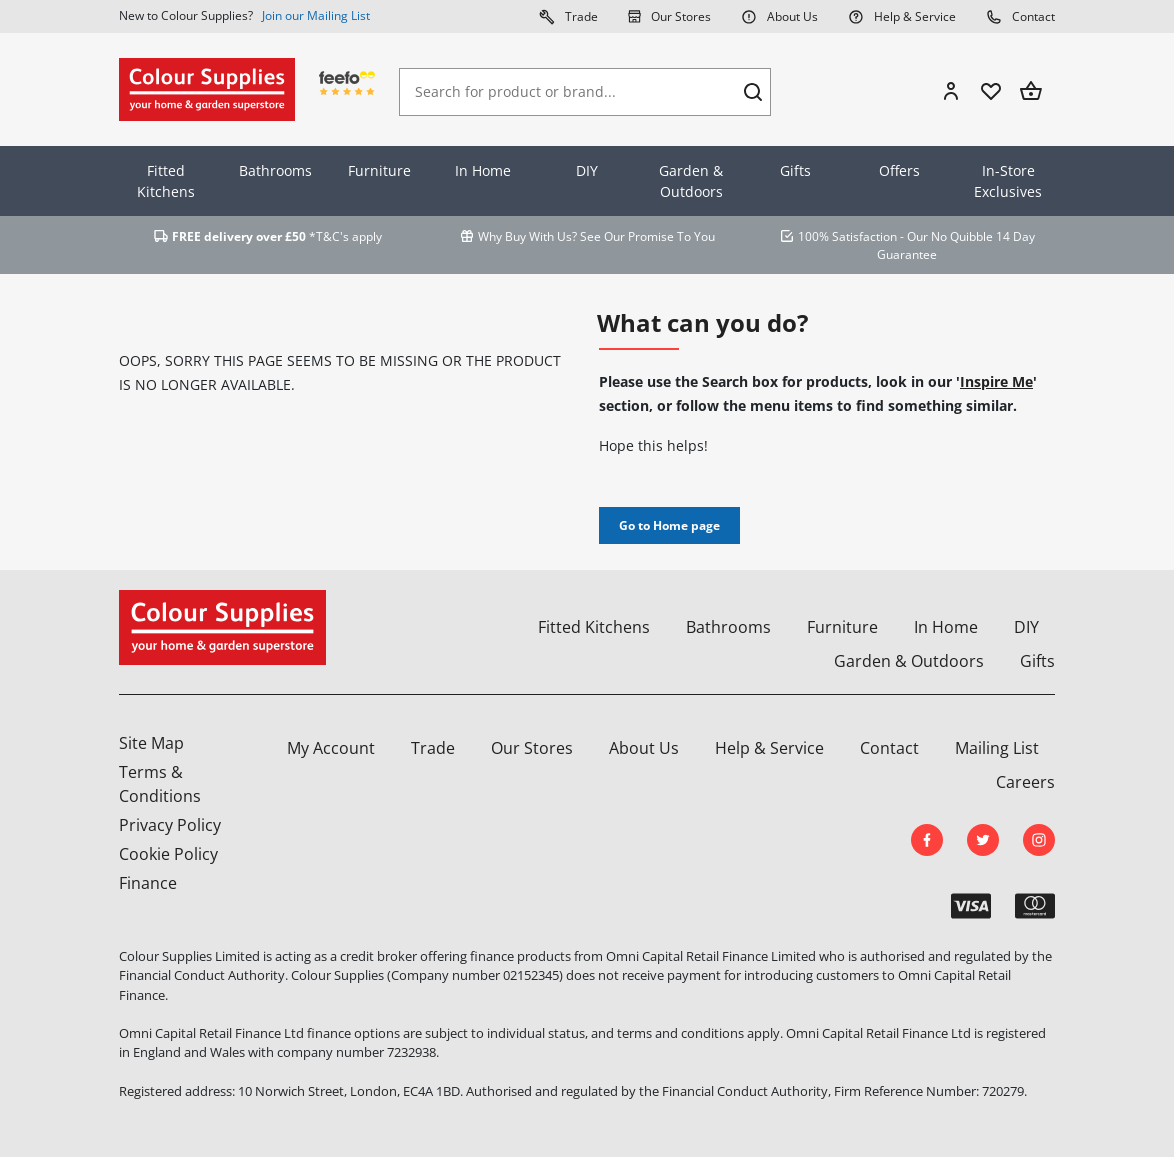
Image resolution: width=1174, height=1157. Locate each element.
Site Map (151, 743)
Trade (568, 16)
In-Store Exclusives (1008, 181)
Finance (148, 883)
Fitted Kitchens (166, 181)
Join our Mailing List (316, 15)
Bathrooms (275, 170)
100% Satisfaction (847, 236)
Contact (1020, 16)
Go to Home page (669, 525)
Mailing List (997, 748)
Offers (899, 170)
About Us (779, 16)
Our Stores (669, 16)
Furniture (379, 170)
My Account (331, 748)
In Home (483, 170)
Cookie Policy (168, 854)
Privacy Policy (170, 825)
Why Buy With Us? (527, 236)
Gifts (795, 170)
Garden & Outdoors (691, 181)
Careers (1025, 782)
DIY (587, 170)
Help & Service (902, 16)
